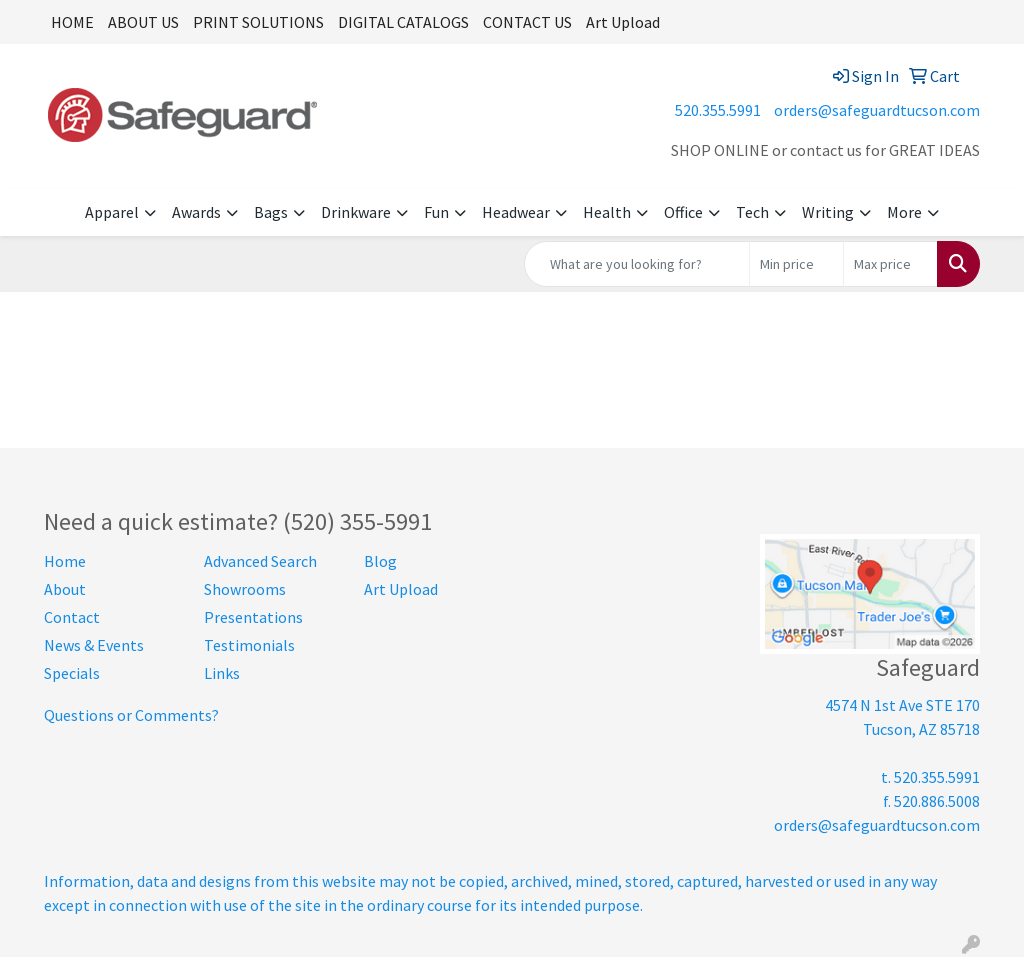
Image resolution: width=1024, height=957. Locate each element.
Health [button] (607, 212)
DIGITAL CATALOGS (403, 22)
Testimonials (249, 645)
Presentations (253, 617)
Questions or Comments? (131, 715)
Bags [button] (271, 212)
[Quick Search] (637, 264)
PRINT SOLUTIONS (258, 22)
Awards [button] (196, 212)
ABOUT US (143, 22)
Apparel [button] (112, 212)
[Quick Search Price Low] (796, 264)
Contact (72, 617)
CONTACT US (527, 22)
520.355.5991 (718, 110)
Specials (72, 673)
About (65, 589)
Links (222, 673)
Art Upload (623, 22)
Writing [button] (828, 212)
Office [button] (683, 212)
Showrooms (245, 589)
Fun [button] (436, 212)
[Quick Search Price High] (890, 264)
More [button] (904, 212)
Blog (380, 561)
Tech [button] (752, 212)
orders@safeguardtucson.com (877, 110)
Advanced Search (260, 561)
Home (65, 561)
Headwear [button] (516, 212)
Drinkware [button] (356, 212)
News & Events (94, 645)
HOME (72, 22)
